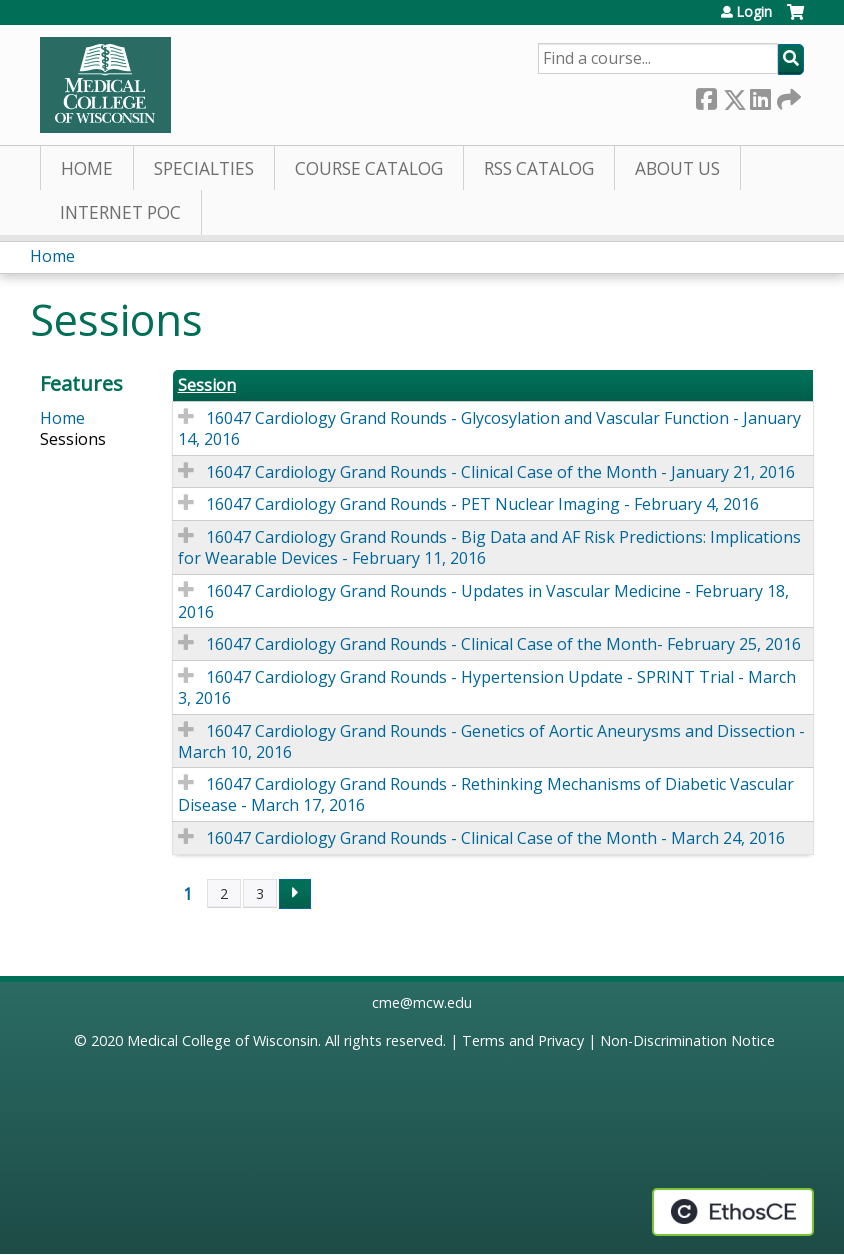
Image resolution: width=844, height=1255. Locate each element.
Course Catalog (369, 168)
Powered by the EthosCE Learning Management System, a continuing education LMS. (733, 1212)
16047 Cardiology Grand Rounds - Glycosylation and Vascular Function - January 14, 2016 (489, 428)
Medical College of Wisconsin (222, 1040)
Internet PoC (120, 212)
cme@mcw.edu (422, 1002)
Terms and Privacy (523, 1040)
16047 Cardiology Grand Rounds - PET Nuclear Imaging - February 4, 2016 (482, 504)
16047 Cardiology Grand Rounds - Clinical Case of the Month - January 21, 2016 (500, 472)
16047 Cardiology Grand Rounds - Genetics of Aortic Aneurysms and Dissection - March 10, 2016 (491, 741)
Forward (787, 95)
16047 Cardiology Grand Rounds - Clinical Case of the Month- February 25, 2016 (503, 644)
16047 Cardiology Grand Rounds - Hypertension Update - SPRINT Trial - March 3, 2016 (487, 687)
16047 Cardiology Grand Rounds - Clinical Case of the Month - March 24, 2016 (495, 838)
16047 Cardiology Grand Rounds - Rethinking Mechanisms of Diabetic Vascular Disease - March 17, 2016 (486, 794)
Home (87, 168)
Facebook (706, 95)
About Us (677, 168)
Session (207, 385)
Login (754, 12)
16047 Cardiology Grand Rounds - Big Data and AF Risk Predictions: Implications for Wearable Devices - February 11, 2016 (489, 547)
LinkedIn (760, 95)
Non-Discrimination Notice (687, 1040)
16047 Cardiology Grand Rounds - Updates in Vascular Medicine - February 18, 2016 (483, 601)
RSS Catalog (539, 168)
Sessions (73, 439)
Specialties (204, 168)
